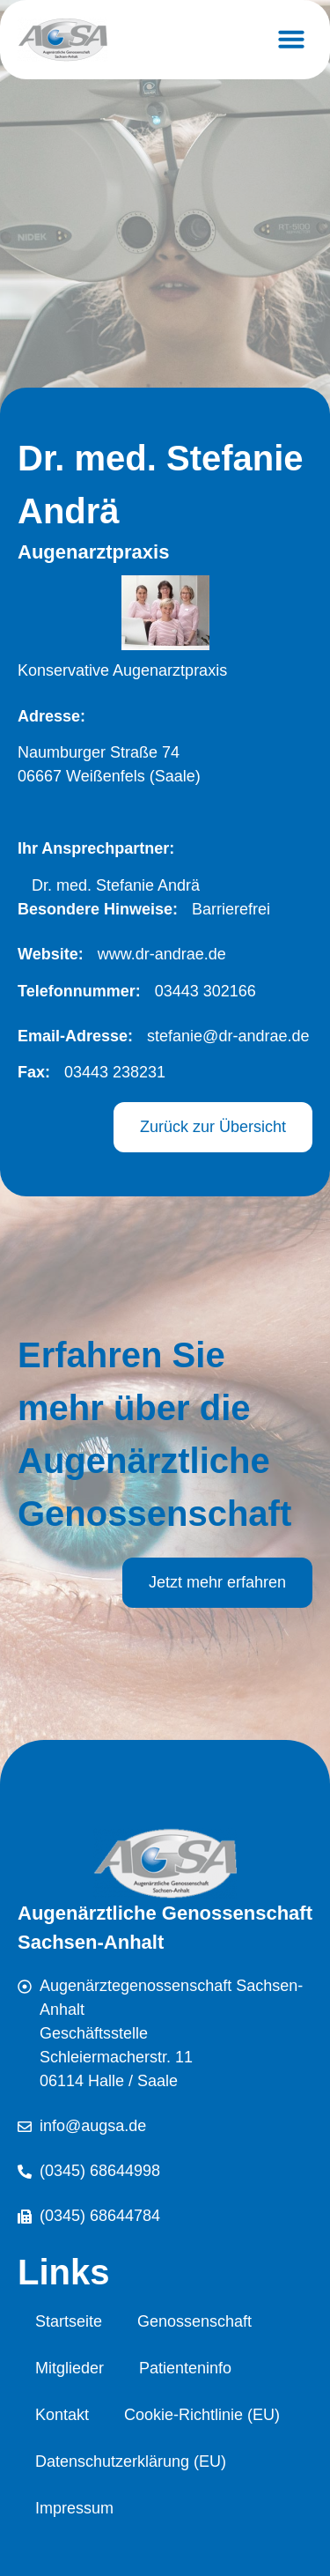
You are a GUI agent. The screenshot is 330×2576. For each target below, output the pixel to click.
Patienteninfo (185, 2368)
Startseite (68, 2321)
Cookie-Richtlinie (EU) (202, 2415)
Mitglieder (69, 2368)
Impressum (74, 2508)
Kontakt (62, 2415)
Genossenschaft (194, 2321)
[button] (291, 39)
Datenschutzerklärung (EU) (130, 2461)
